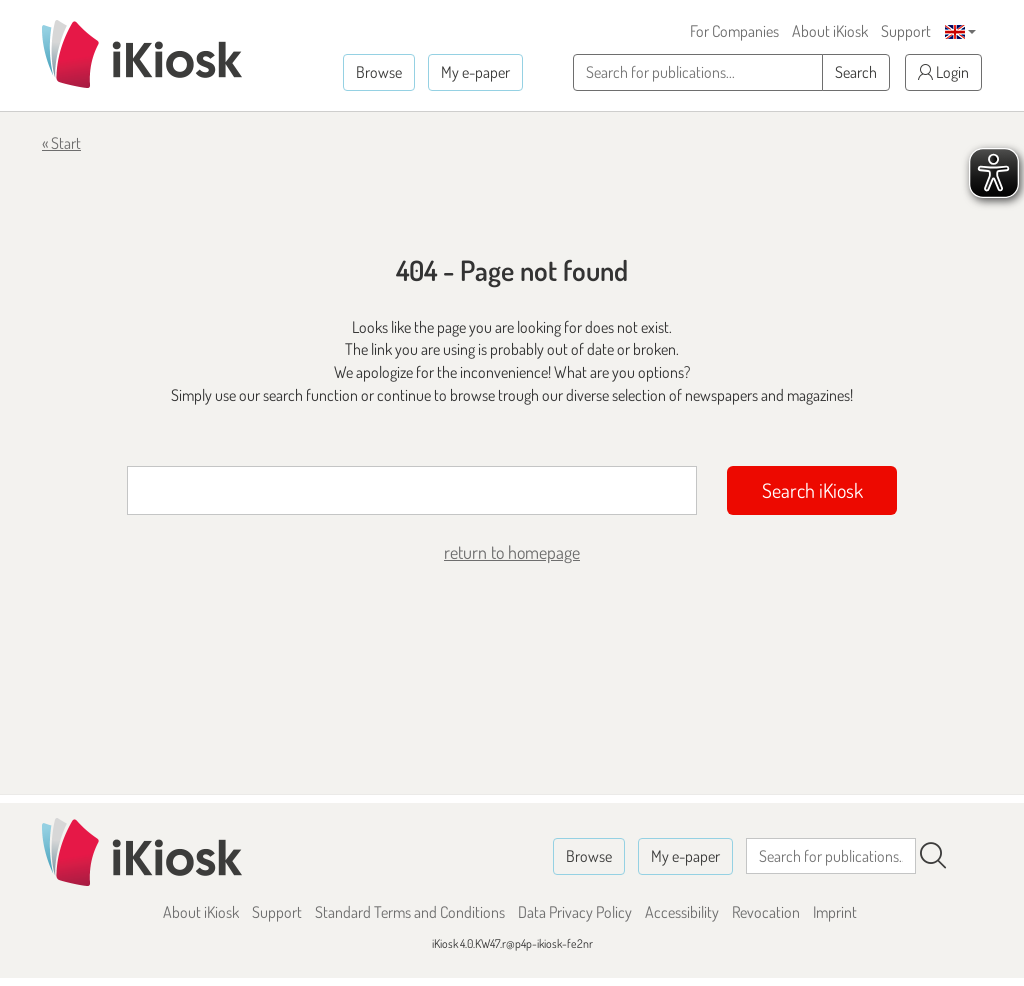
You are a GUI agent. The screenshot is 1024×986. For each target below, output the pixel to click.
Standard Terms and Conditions (410, 912)
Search (856, 72)
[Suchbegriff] (412, 490)
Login (943, 72)
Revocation (766, 912)
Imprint (835, 912)
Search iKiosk (812, 490)
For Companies (734, 31)
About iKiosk (830, 31)
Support (906, 31)
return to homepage (512, 552)
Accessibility (682, 912)
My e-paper (475, 72)
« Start (61, 143)
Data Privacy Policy (575, 912)
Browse (379, 72)
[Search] (933, 856)
